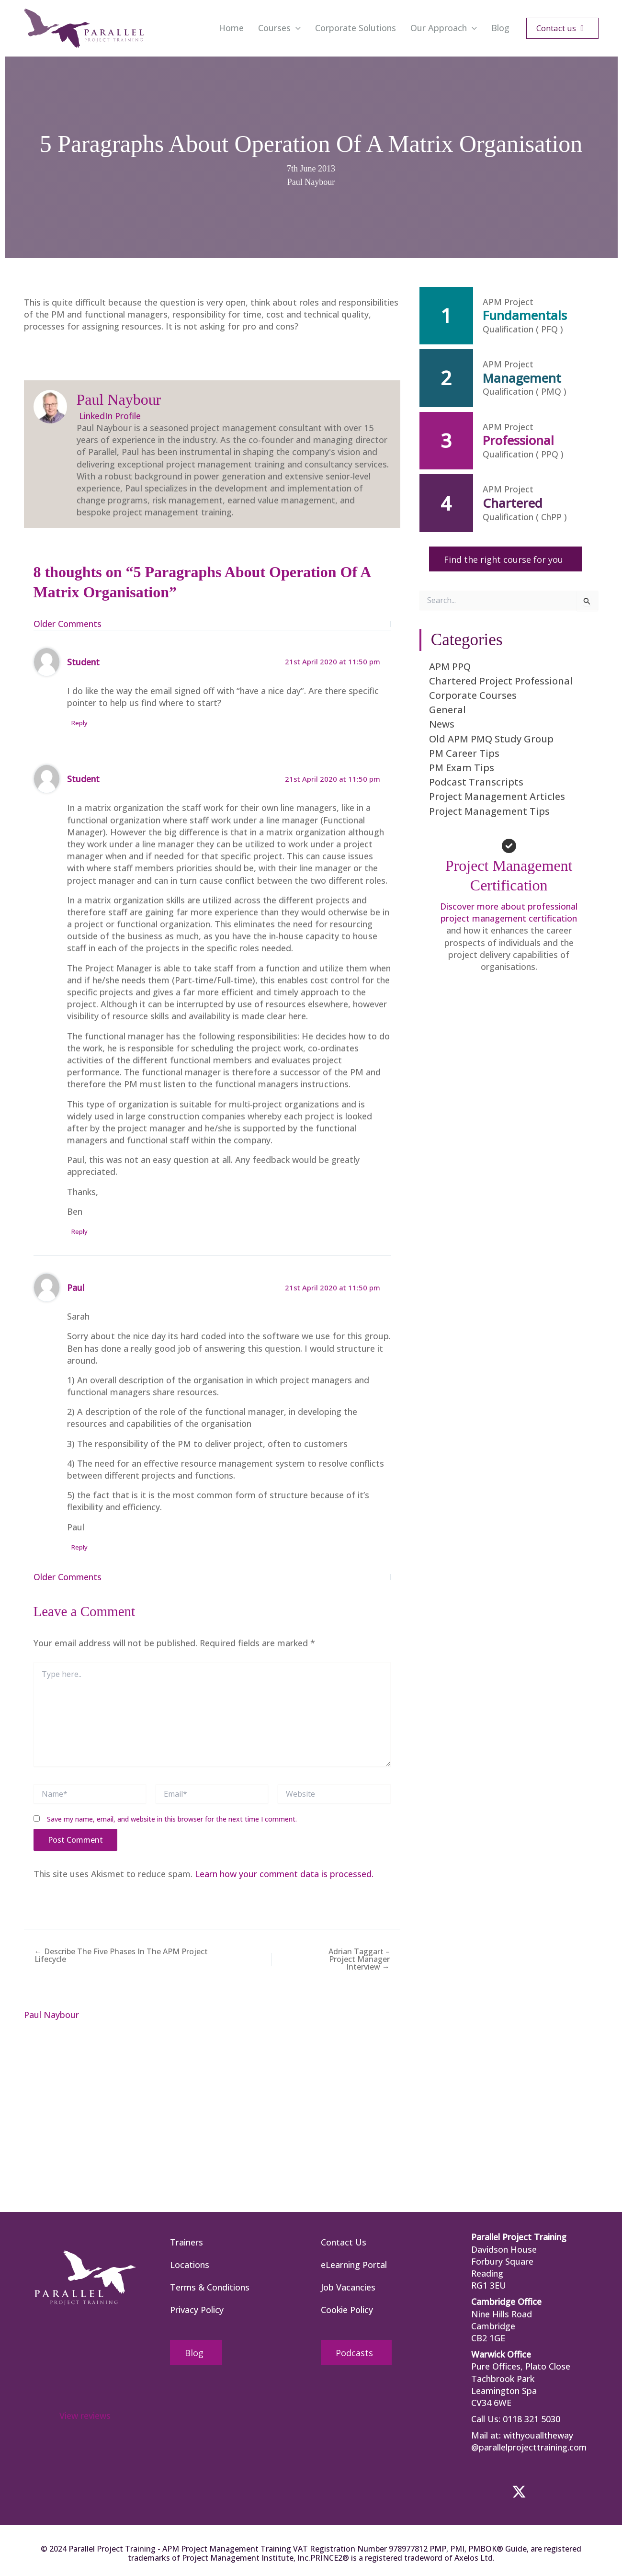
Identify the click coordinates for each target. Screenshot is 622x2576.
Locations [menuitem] (189, 2264)
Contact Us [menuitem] (343, 2242)
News (441, 724)
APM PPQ (450, 666)
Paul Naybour (311, 182)
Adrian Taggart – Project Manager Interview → (359, 1959)
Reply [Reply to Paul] (80, 1547)
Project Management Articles (497, 796)
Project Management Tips (489, 811)
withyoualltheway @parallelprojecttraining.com (529, 2441)
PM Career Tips (464, 753)
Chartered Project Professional (501, 680)
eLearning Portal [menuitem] (354, 2264)
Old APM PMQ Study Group (491, 738)
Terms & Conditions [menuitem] (210, 2287)
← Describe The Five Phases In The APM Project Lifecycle (121, 1955)
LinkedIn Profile (109, 416)
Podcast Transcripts (476, 781)
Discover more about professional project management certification (508, 912)
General (447, 709)
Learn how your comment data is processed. (284, 1874)
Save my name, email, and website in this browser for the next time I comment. (172, 1819)
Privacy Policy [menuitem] (197, 2309)
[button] (296, 28)
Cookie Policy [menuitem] (347, 2309)
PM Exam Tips (461, 767)
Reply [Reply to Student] (80, 722)
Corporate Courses (473, 695)
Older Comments (68, 623)
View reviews (85, 2415)
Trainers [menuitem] (186, 2242)
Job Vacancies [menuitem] (348, 2287)
